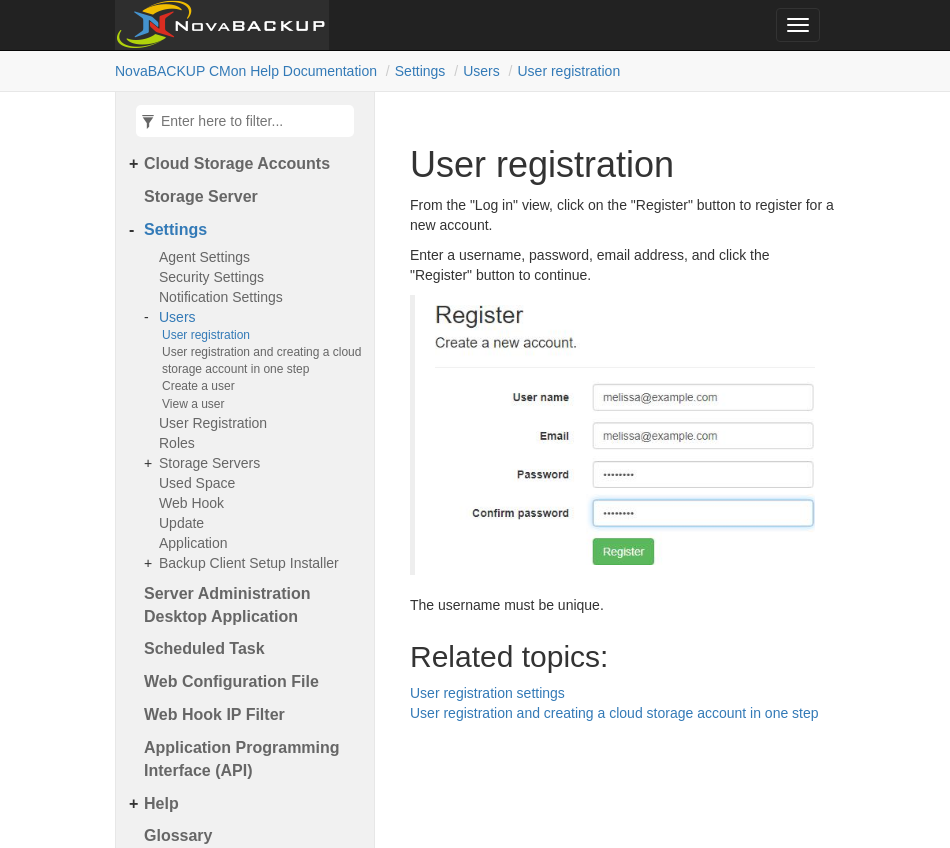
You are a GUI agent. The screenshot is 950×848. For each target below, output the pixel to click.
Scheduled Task (204, 648)
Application (193, 543)
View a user (193, 404)
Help (161, 803)
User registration (568, 71)
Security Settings (211, 277)
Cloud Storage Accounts (237, 163)
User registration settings (487, 693)
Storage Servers (209, 463)
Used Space (197, 483)
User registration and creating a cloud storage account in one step (261, 360)
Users (481, 71)
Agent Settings (204, 257)
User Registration (213, 423)
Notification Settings (221, 297)
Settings (420, 71)
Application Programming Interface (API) (242, 759)
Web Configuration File (231, 681)
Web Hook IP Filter (214, 714)
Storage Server (201, 196)
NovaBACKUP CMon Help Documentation (246, 71)
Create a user (198, 386)
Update (181, 523)
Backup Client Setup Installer (249, 563)
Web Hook (191, 503)
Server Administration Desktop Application (227, 605)
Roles (177, 443)
